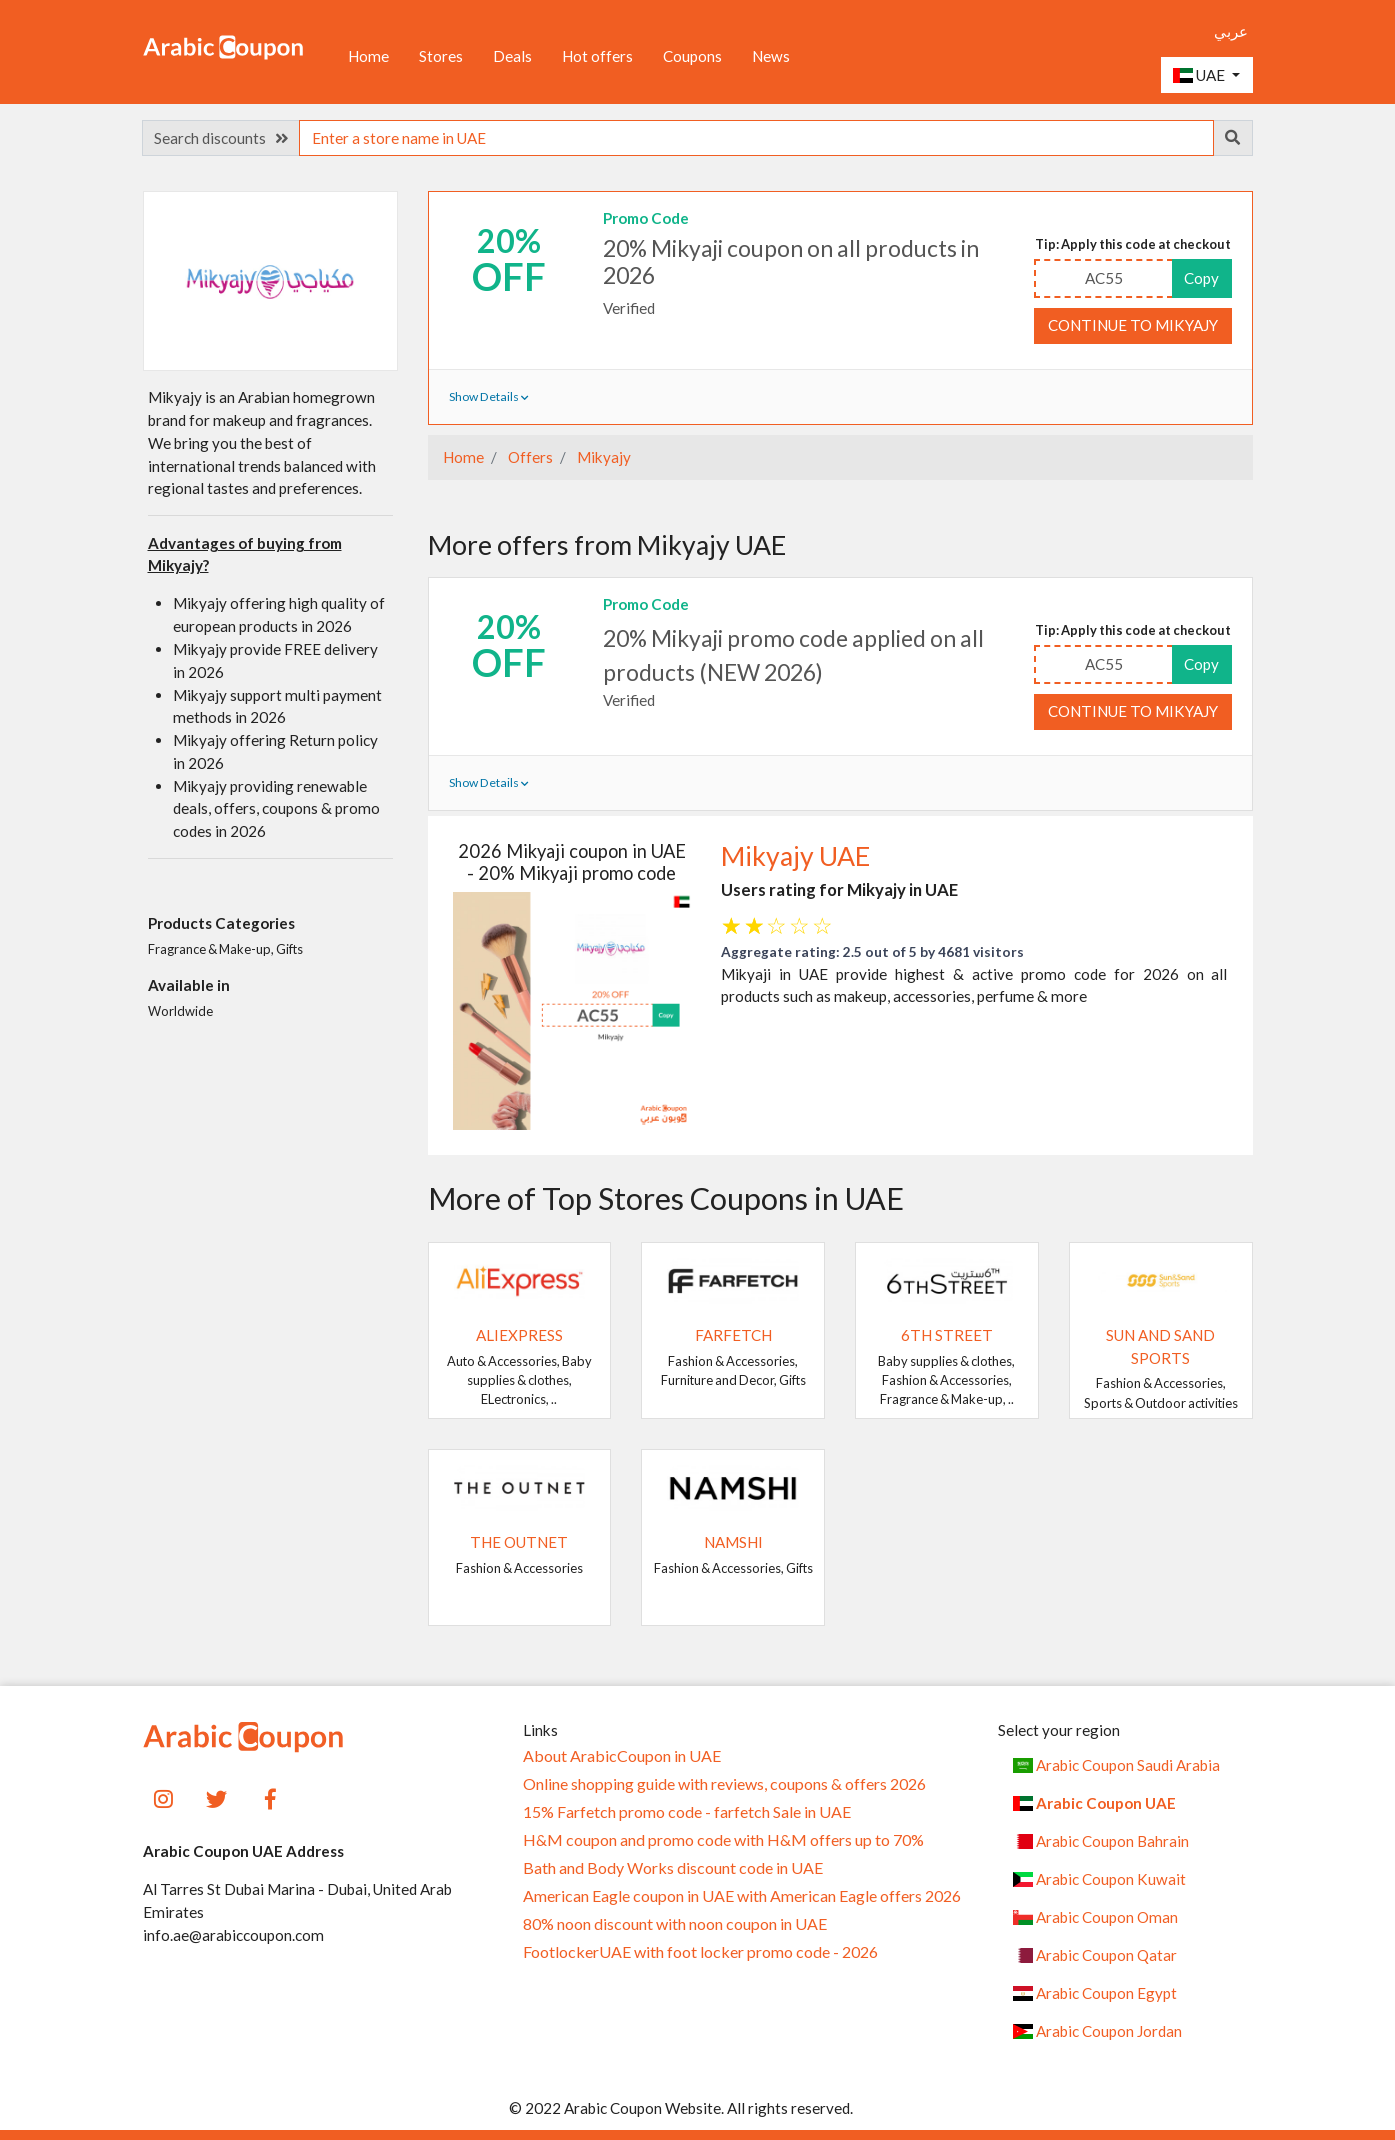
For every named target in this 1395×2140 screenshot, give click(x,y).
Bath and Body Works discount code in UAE (673, 1868)
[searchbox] (756, 138)
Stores (441, 56)
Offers (529, 457)
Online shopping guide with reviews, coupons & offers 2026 (724, 1784)
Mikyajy (602, 457)
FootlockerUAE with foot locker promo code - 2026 (700, 1952)
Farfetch (733, 1335)
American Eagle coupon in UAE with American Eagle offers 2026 (742, 1896)
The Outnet (519, 1542)
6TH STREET (947, 1335)
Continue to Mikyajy (1133, 325)
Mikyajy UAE (795, 856)
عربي (1231, 31)
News (771, 56)
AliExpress (519, 1335)
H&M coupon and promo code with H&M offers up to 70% (723, 1840)
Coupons (692, 56)
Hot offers (597, 56)
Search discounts (221, 138)
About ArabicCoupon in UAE (622, 1756)
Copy (1201, 278)
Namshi (733, 1542)
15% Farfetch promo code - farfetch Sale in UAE (687, 1812)
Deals (512, 56)
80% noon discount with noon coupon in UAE (675, 1924)
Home (368, 56)
